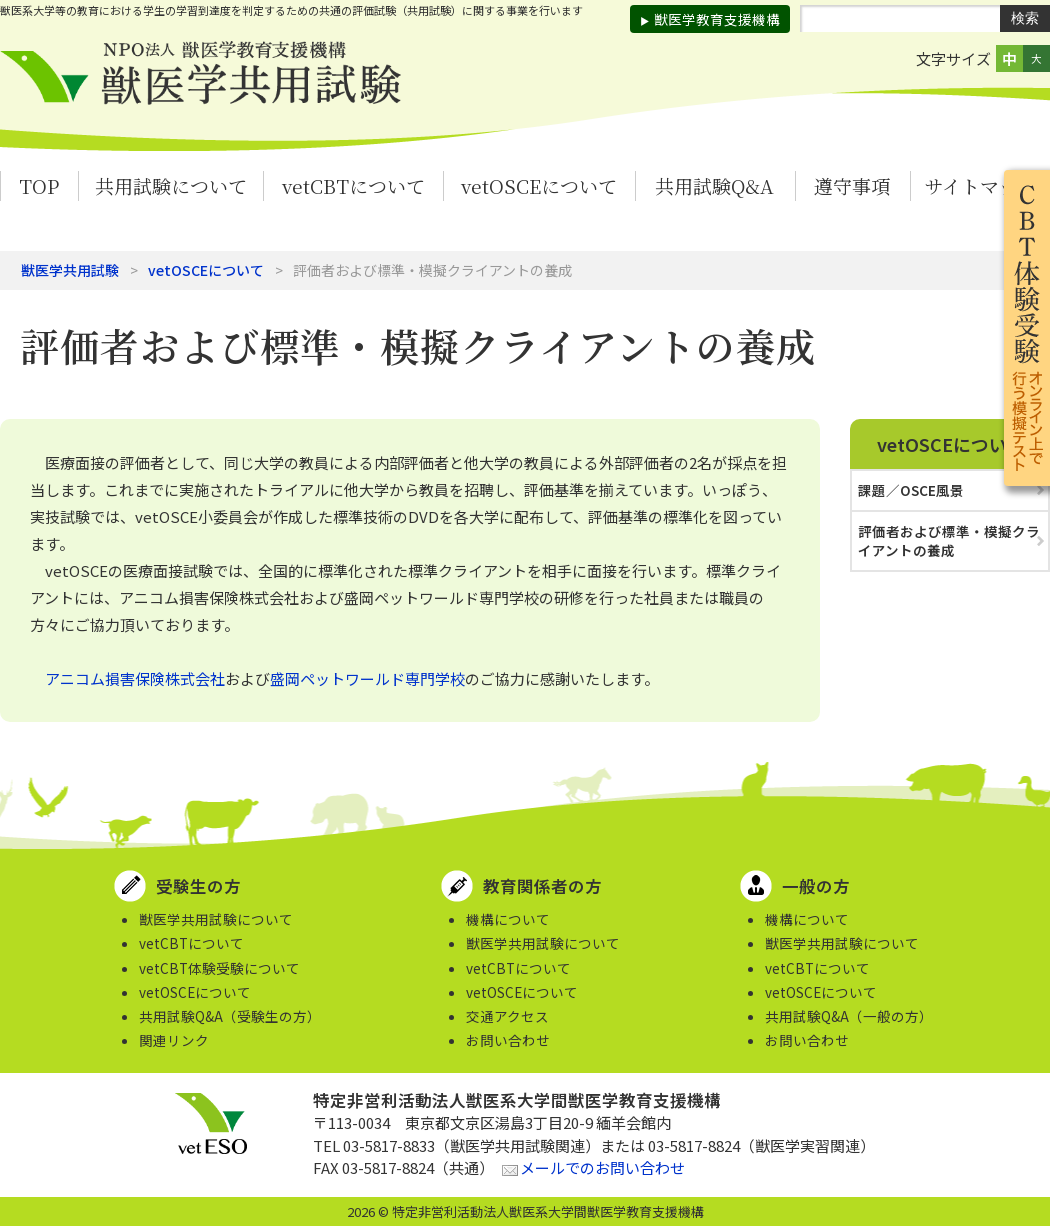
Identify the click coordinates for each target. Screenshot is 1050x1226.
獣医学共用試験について (216, 919)
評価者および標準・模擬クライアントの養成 (949, 540)
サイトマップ (980, 185)
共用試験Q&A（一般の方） (849, 1016)
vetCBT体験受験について (219, 968)
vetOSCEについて (539, 185)
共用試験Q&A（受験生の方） (230, 1016)
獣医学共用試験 (70, 270)
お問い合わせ (508, 1040)
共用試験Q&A (714, 185)
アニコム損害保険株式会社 (135, 678)
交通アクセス (507, 1016)
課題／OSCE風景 (911, 490)
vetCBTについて (353, 185)
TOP (39, 185)
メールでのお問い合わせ (602, 1167)
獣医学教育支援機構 (717, 19)
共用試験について (171, 185)
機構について (508, 919)
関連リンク (174, 1040)
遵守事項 (852, 185)
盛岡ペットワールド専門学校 (367, 678)
